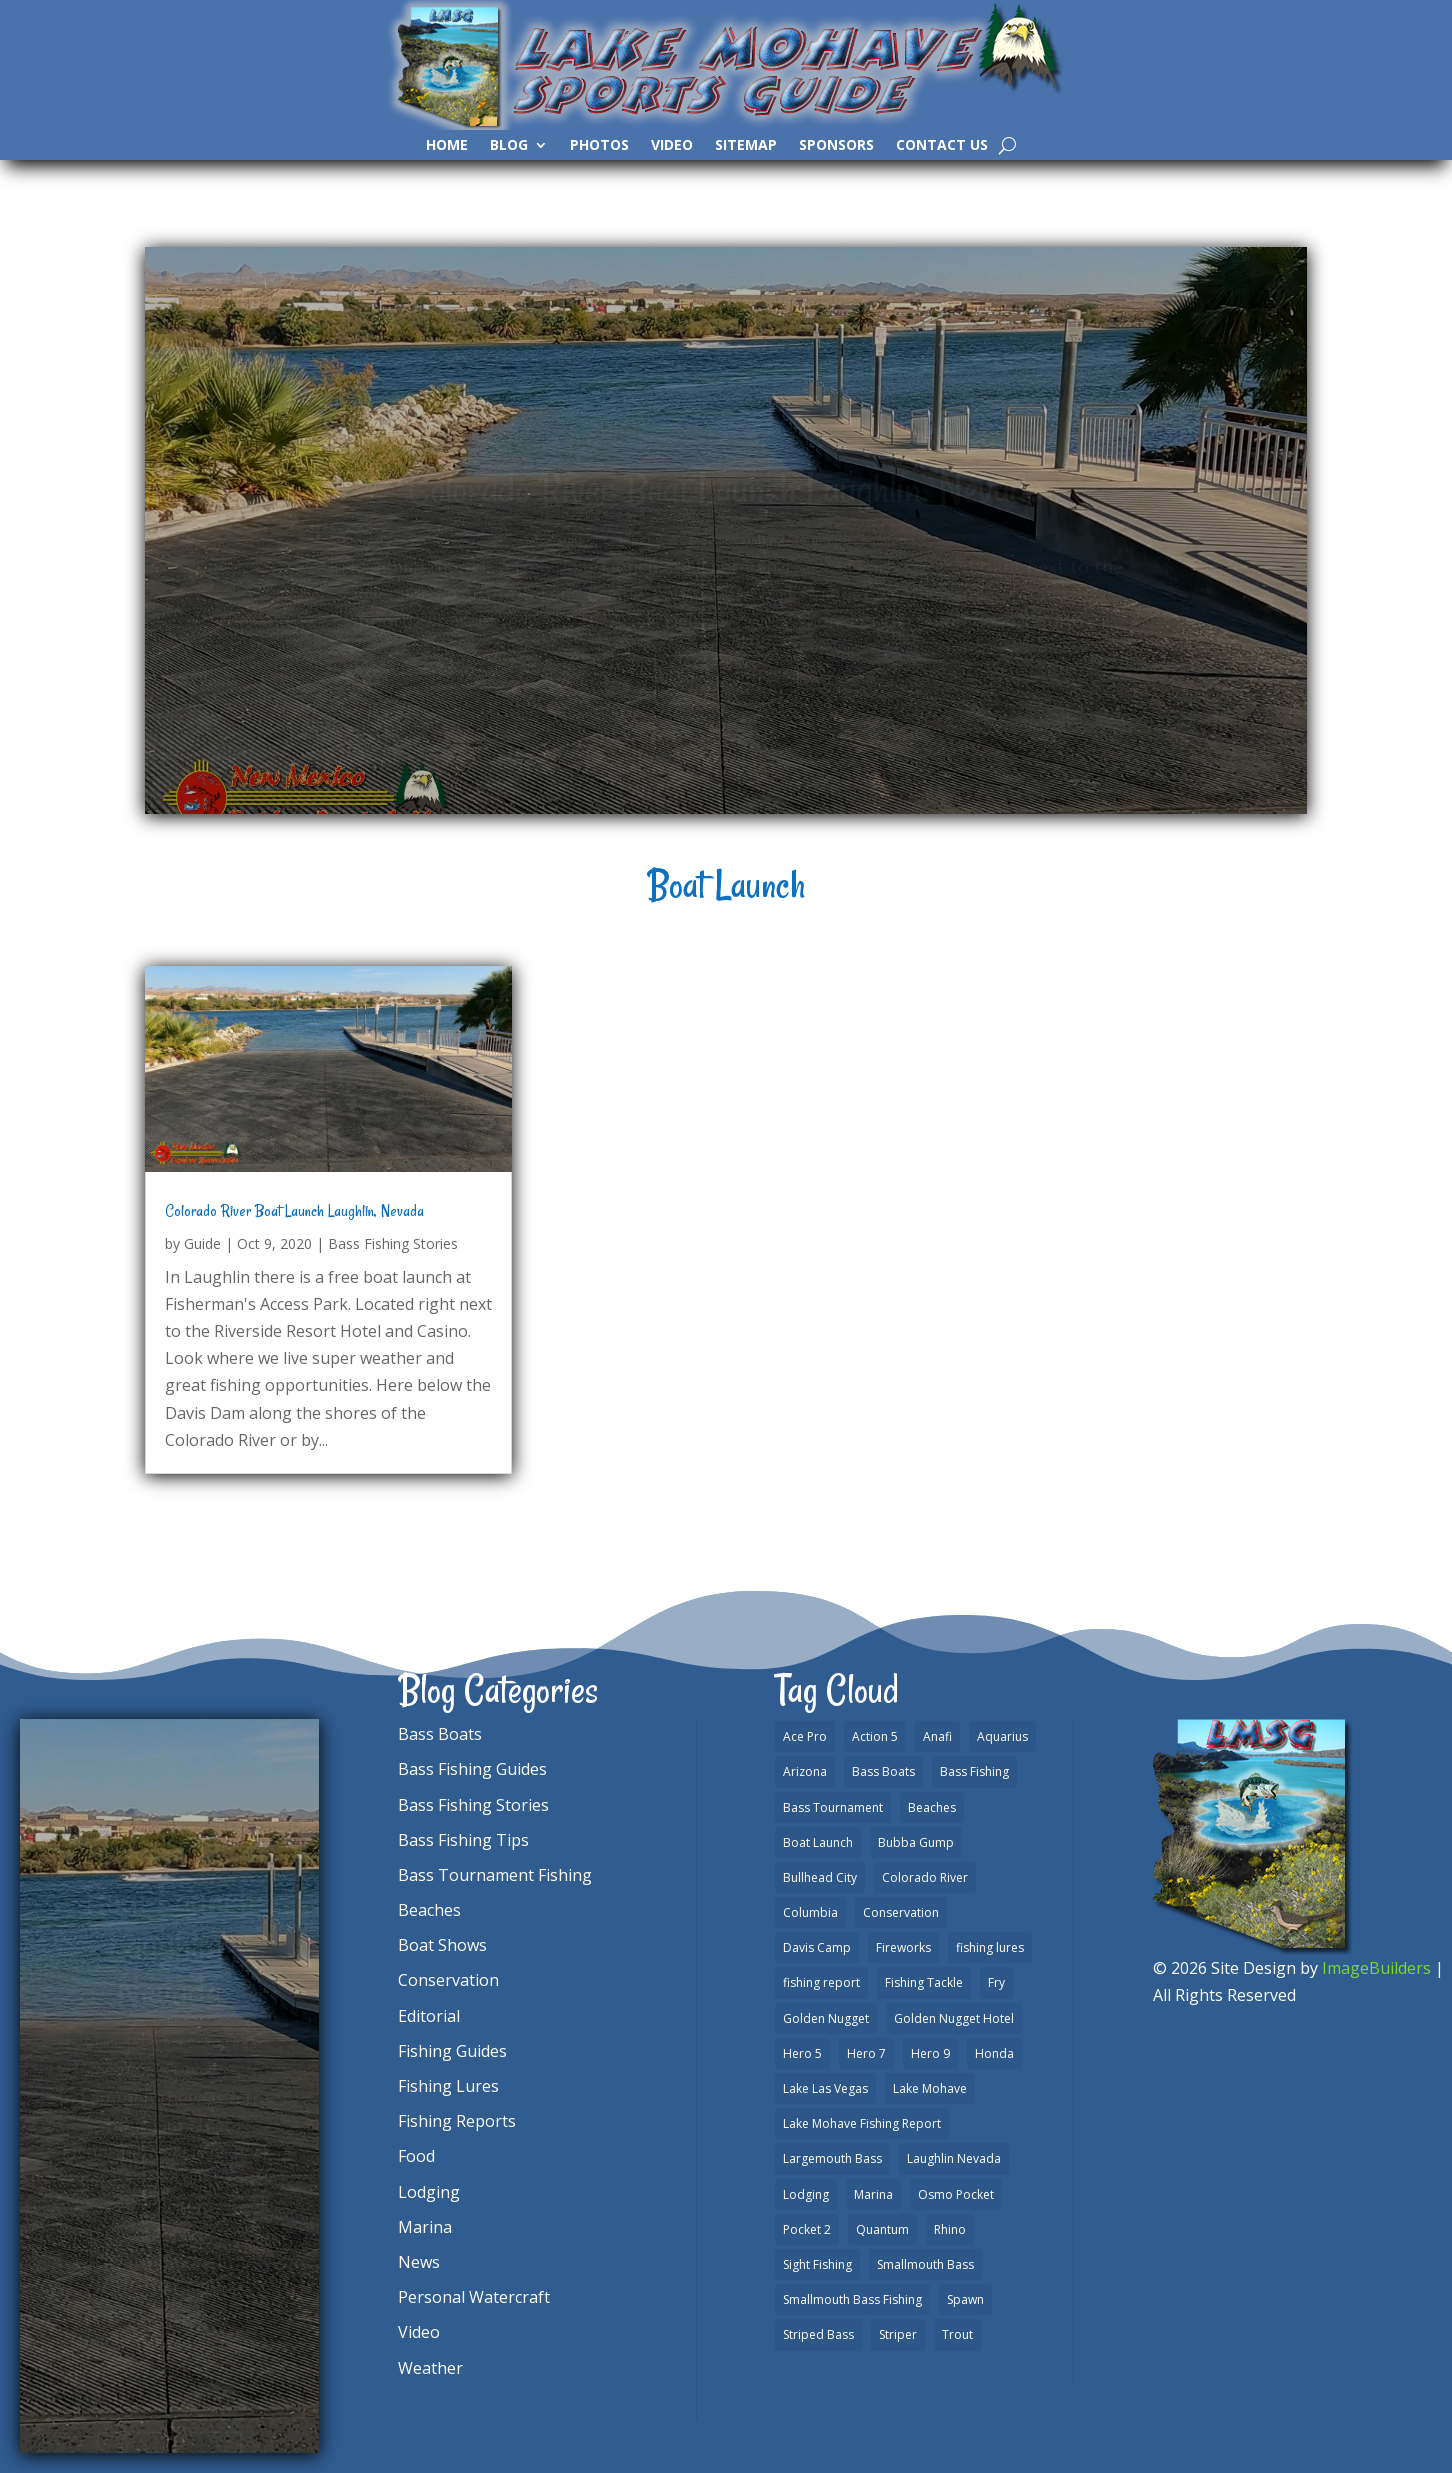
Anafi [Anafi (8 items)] (937, 1736)
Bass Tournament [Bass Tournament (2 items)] (833, 1807)
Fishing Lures (448, 2086)
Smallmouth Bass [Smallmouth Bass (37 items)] (925, 2264)
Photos (599, 146)
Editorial (429, 2016)
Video (672, 146)
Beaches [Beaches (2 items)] (932, 1807)
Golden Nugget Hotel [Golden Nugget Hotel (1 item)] (954, 2018)
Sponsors (836, 146)
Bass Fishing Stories (393, 1243)
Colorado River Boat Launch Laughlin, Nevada (294, 1211)
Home (447, 146)
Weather (430, 2368)
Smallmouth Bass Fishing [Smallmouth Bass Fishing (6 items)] (852, 2299)
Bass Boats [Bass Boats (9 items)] (883, 1771)
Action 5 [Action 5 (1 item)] (875, 1736)
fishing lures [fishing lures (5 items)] (990, 1947)
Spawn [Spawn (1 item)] (965, 2299)
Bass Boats (440, 1734)
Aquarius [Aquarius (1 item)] (1002, 1736)
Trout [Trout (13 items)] (957, 2334)
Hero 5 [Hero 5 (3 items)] (802, 2053)
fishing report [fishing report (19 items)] (821, 1982)
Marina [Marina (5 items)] (873, 2194)
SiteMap (746, 146)
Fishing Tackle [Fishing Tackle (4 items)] (924, 1982)
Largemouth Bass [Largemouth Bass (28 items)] (832, 2158)
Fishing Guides (452, 2051)
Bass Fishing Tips (463, 1840)
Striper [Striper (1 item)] (898, 2334)
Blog (509, 146)
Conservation (448, 1980)
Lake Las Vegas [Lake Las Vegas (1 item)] (825, 2088)
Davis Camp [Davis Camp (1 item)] (817, 1947)
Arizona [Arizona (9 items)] (805, 1771)
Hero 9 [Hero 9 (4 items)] (930, 2053)
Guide (202, 1243)
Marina (425, 2227)
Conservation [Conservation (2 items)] (901, 1912)
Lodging (429, 2192)
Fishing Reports (457, 2121)
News (419, 2262)
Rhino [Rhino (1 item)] (950, 2229)
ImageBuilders (1376, 1968)
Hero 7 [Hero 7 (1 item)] (866, 2053)
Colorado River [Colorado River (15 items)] (925, 1877)
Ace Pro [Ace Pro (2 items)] (805, 1736)
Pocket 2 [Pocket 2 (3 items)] (807, 2229)
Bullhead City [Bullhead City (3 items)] (820, 1877)
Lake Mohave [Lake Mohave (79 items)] (930, 2088)
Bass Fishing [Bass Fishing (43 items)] (974, 1771)
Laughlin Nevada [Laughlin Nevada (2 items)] (954, 2158)
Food (416, 2156)
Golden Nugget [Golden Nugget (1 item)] (826, 2018)
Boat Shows (442, 1945)
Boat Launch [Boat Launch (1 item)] (818, 1842)
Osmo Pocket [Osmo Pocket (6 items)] (956, 2194)
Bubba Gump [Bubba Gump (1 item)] (916, 1842)
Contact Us (942, 146)
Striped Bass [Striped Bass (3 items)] (818, 2334)
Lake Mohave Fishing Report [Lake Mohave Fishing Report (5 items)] (862, 2123)
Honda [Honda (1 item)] (994, 2053)
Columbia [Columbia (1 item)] (810, 1912)
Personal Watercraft (474, 2297)
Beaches (429, 1910)
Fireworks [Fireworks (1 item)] (903, 1947)
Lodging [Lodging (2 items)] (806, 2194)
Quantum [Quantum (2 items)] (882, 2229)
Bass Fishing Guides (472, 1769)
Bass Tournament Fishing (495, 1875)
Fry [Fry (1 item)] (996, 1982)
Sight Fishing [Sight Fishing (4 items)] (817, 2264)
